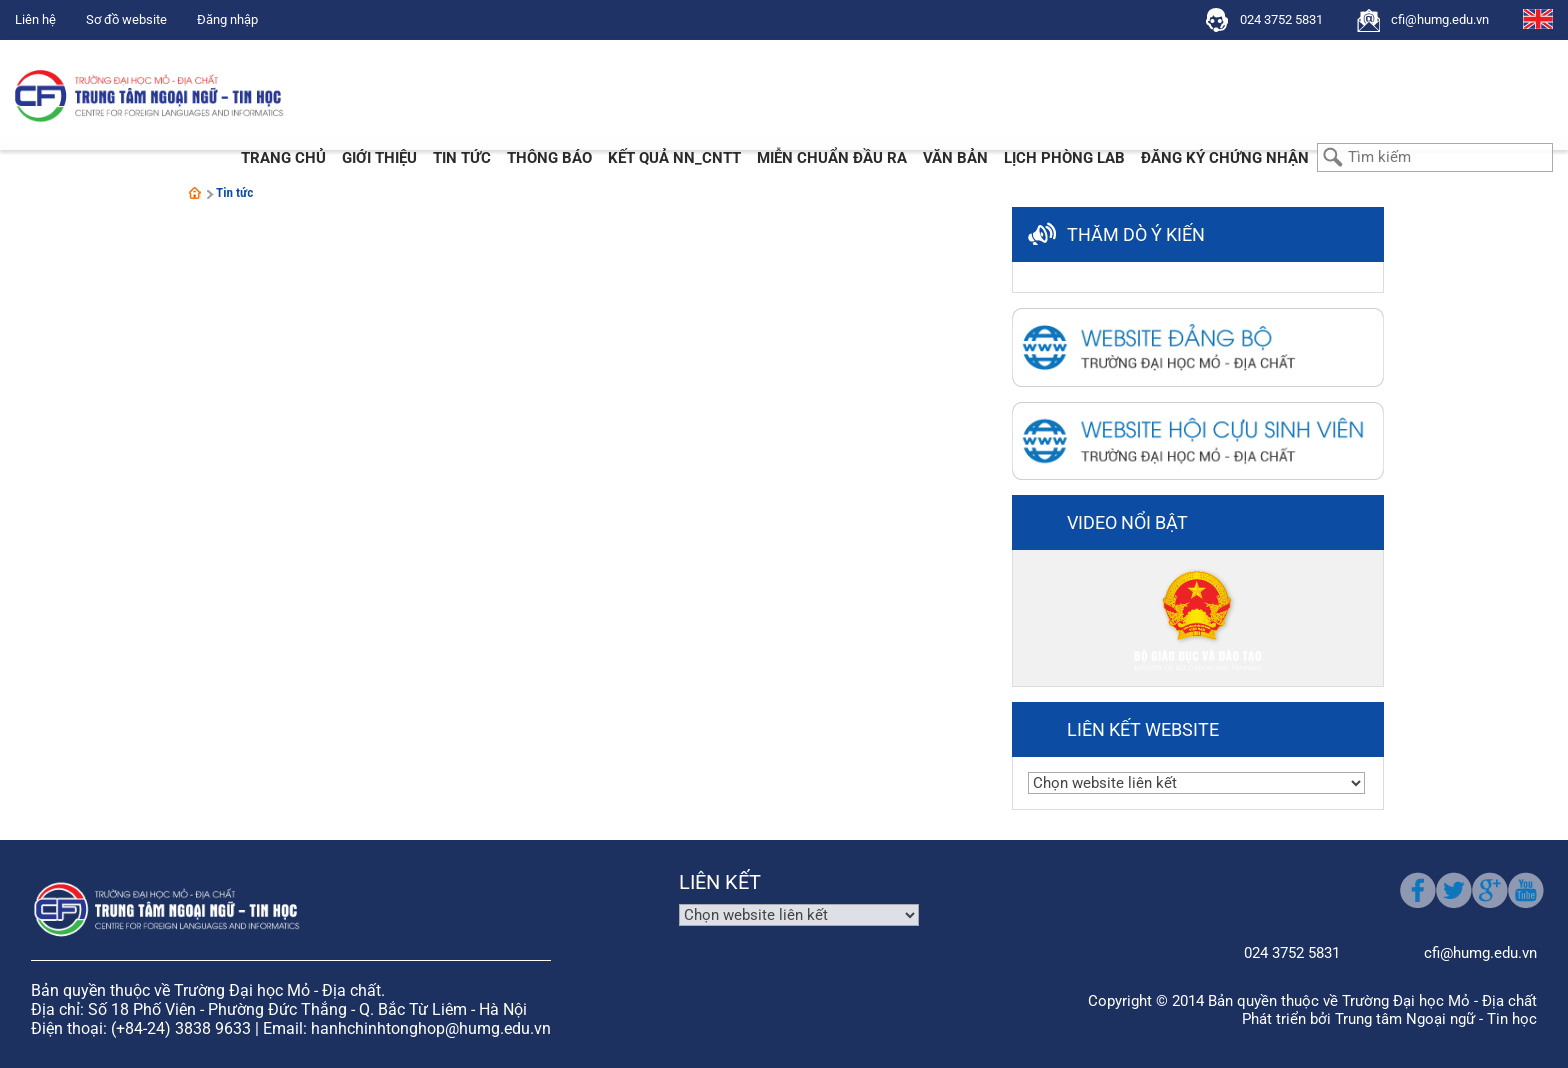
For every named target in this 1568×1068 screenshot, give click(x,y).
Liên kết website (1143, 729)
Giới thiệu (379, 158)
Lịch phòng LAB (1064, 158)
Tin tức (462, 158)
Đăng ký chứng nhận (1225, 158)
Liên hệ (35, 19)
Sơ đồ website (126, 19)
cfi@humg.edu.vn (1440, 19)
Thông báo (549, 158)
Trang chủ (283, 158)
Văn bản (955, 158)
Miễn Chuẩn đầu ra (832, 158)
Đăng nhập (227, 19)
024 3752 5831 (1281, 19)
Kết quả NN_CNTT (674, 158)
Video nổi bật (1127, 522)
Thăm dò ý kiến (1136, 234)
